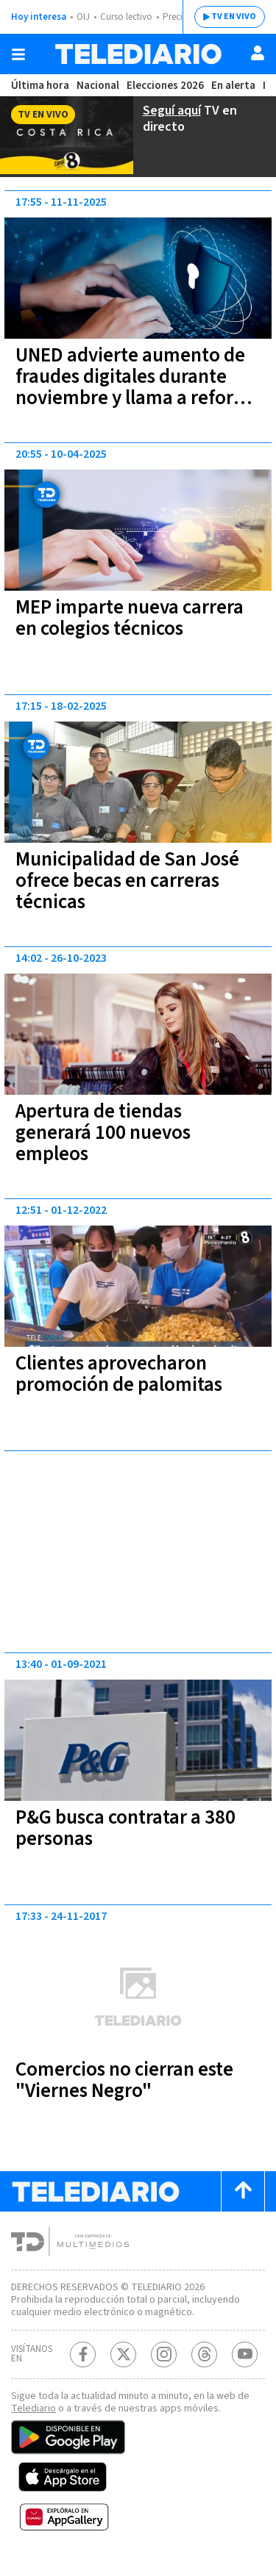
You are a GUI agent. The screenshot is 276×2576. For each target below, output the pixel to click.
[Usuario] (257, 53)
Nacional (96, 85)
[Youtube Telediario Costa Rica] (245, 2365)
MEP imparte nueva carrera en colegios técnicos (136, 616)
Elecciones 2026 (165, 85)
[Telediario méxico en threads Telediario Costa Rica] (204, 2365)
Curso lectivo (128, 17)
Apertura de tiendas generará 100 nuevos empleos (109, 1130)
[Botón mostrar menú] (18, 54)
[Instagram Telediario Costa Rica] (164, 2365)
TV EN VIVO (223, 16)
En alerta (235, 85)
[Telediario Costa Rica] (138, 54)
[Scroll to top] (243, 2189)
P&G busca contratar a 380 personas (135, 1826)
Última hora (39, 85)
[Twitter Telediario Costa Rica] (123, 2365)
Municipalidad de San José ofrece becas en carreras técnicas (134, 878)
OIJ (83, 17)
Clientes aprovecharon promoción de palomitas (121, 1372)
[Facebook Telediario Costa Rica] (83, 2365)
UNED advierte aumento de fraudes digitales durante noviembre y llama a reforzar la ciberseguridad (136, 385)
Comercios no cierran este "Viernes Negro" (131, 2078)
